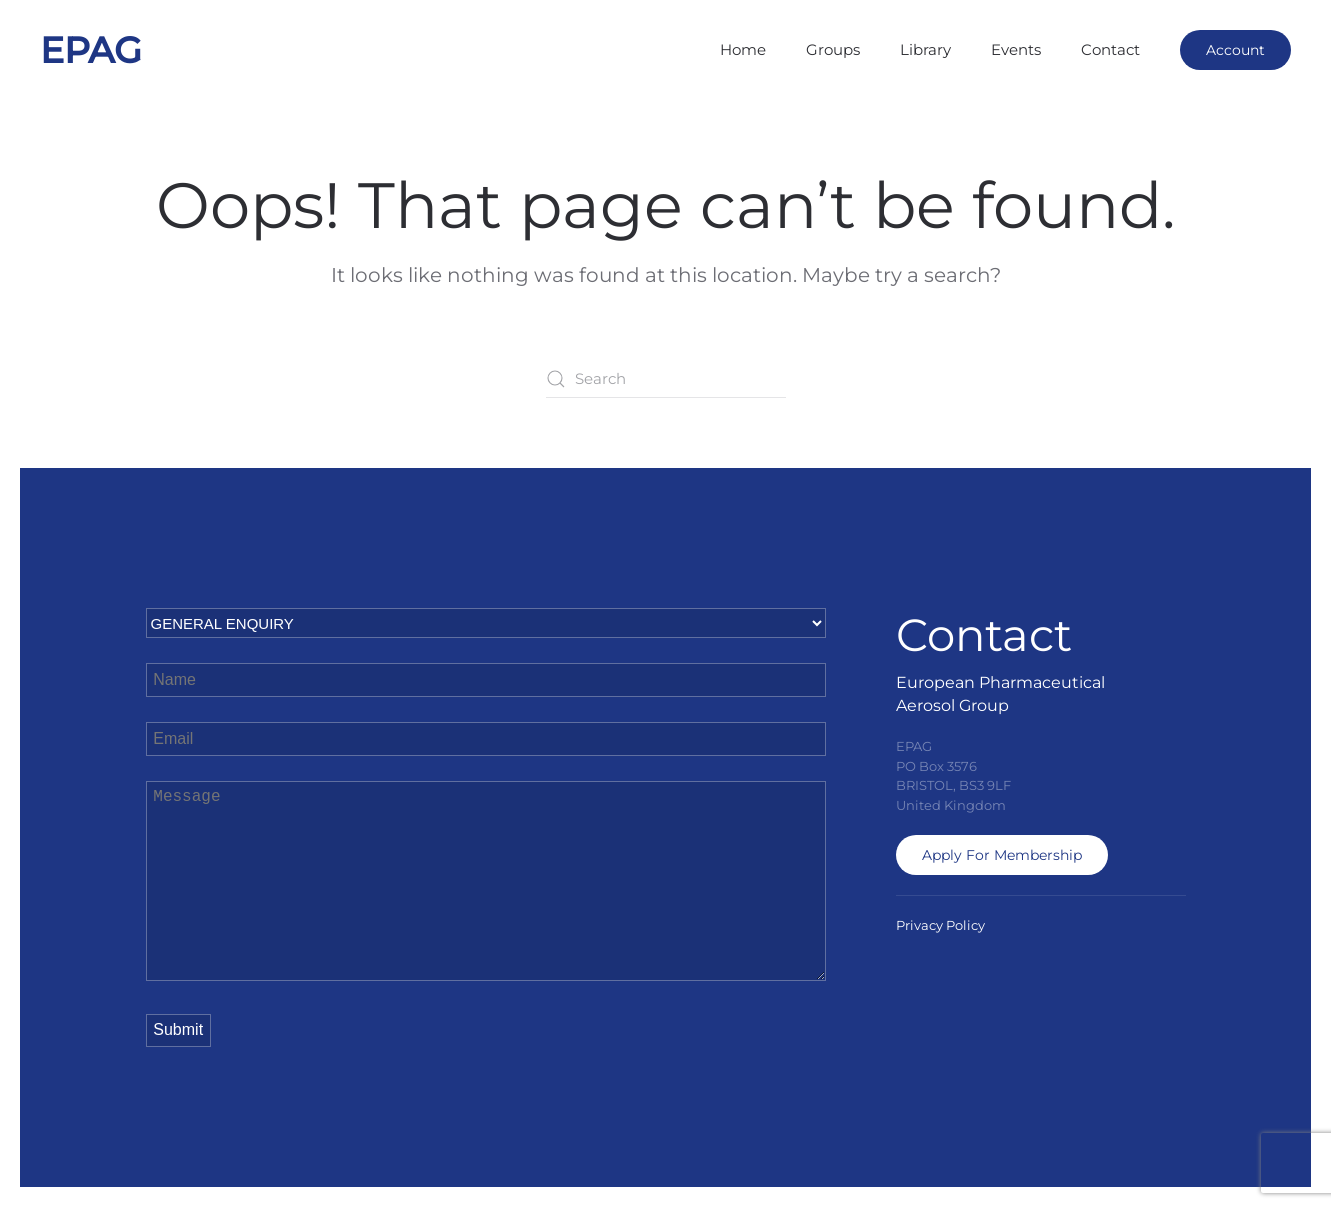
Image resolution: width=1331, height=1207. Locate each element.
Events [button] (1016, 49)
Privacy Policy (940, 925)
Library (925, 49)
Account (1235, 50)
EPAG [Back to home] (91, 50)
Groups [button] (833, 49)
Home (743, 49)
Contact (1110, 49)
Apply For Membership (1002, 855)
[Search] (666, 379)
